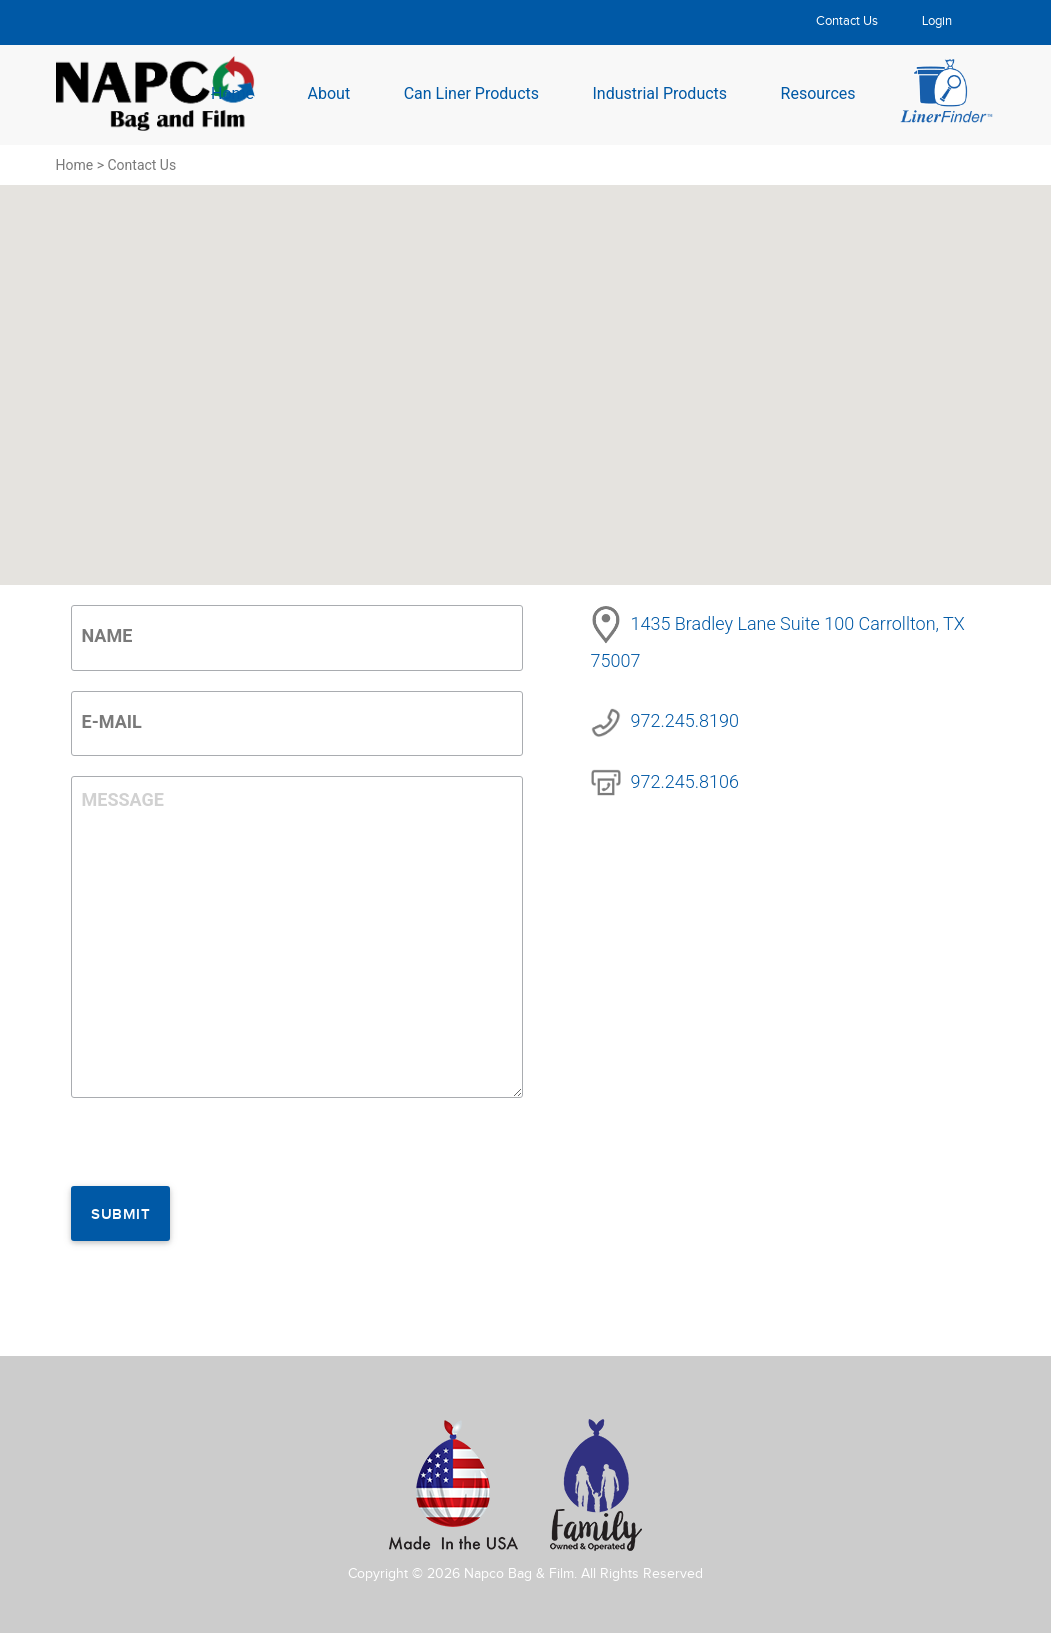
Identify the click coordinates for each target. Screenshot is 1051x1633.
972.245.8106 (685, 781)
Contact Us (847, 21)
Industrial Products (659, 92)
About (329, 92)
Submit (120, 1215)
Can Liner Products (471, 92)
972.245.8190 (685, 720)
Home (232, 92)
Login (937, 21)
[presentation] (223, 1147)
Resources (818, 92)
